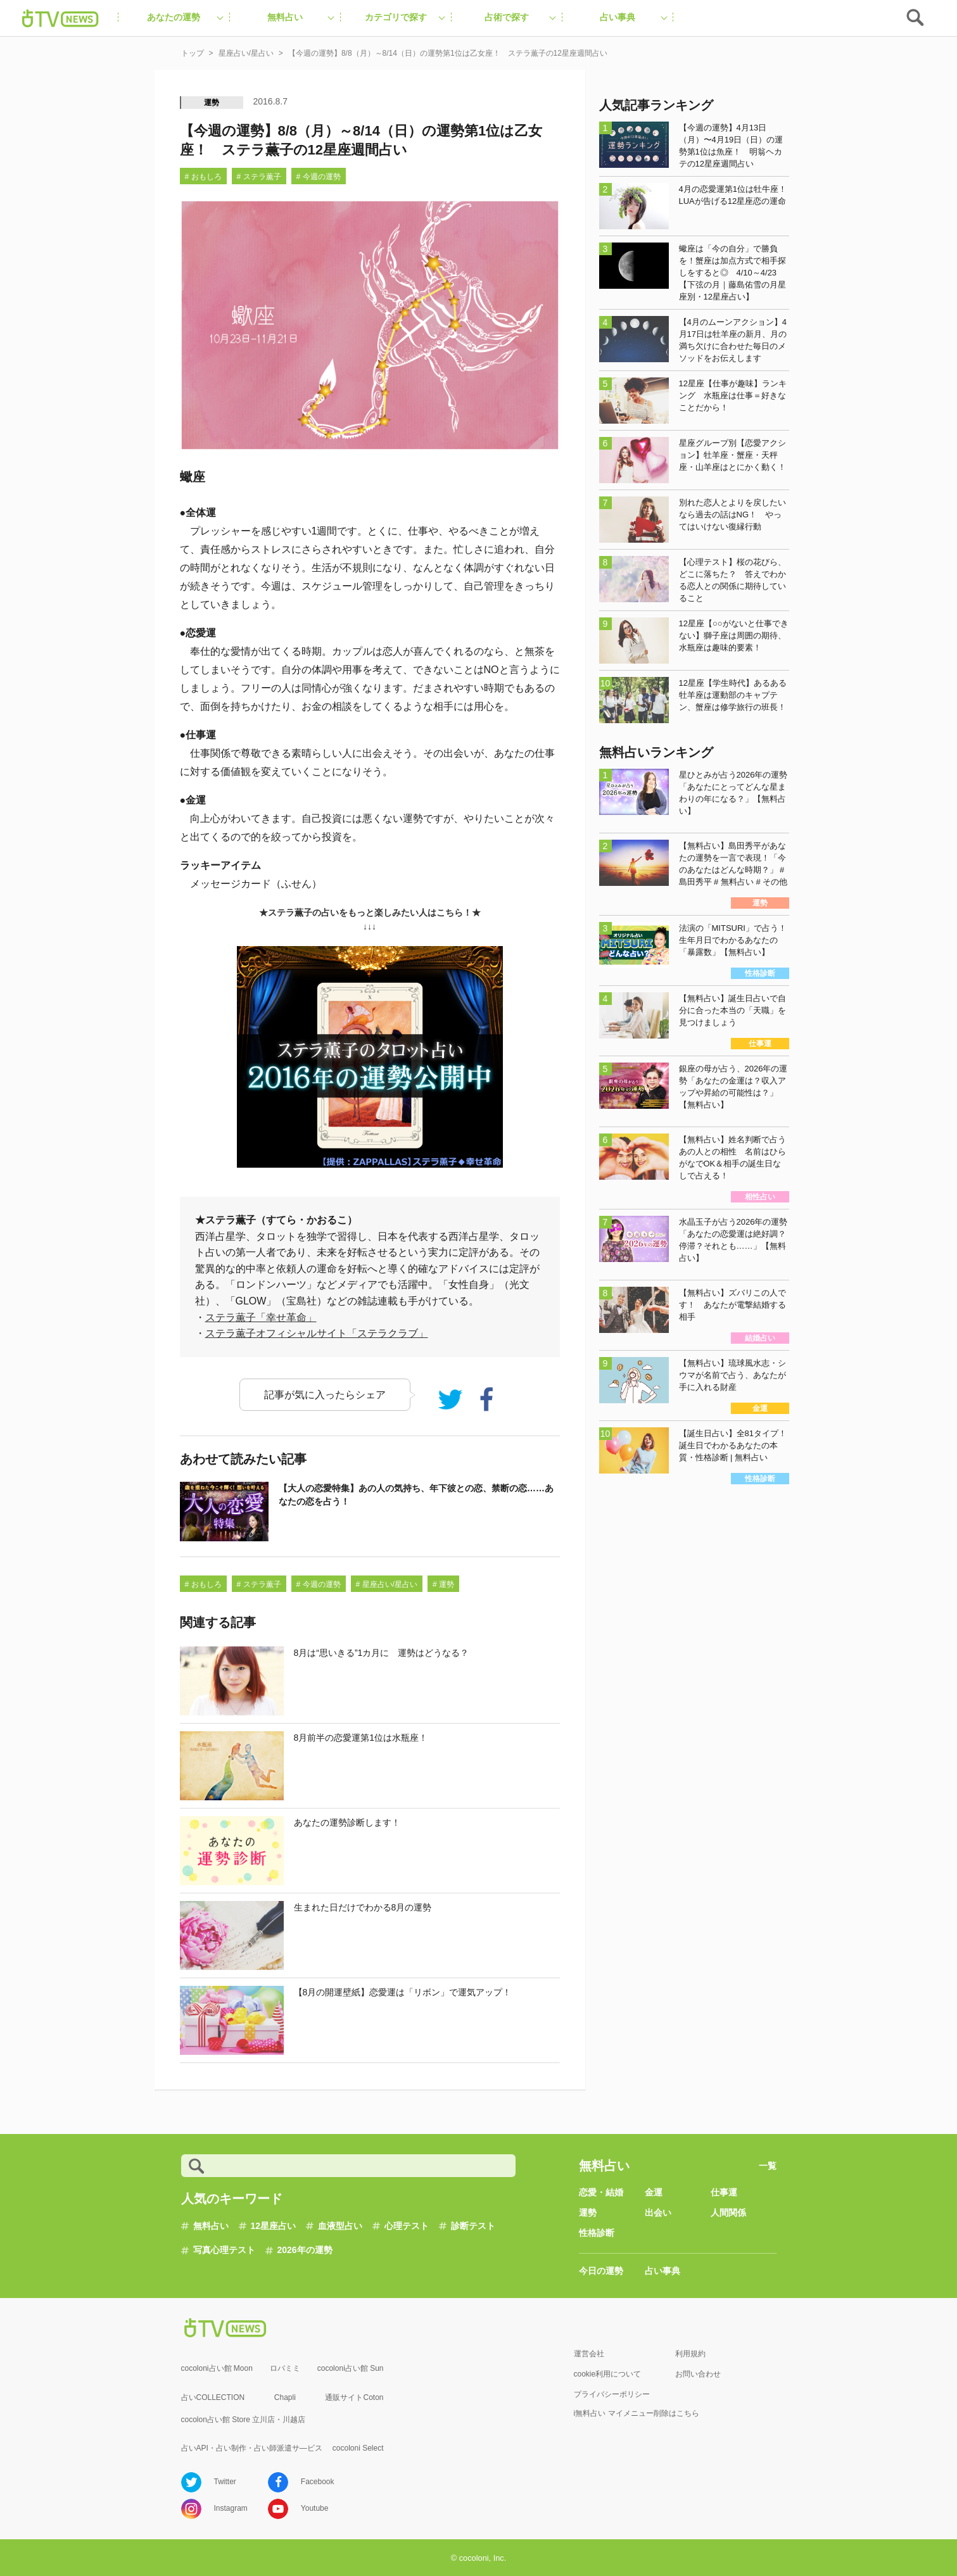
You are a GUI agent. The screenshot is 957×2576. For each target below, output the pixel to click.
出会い (658, 2212)
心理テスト (406, 2226)
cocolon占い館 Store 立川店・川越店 (243, 2419)
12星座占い (273, 2226)
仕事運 (724, 2192)
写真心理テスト (224, 2250)
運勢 (212, 102)
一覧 (767, 2166)
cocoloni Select (358, 2448)
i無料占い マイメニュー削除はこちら (636, 2413)
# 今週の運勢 (318, 176)
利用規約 (690, 2353)
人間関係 (728, 2212)
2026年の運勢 (305, 2250)
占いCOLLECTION (213, 2397)
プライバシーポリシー (612, 2394)
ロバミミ (285, 2368)
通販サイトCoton (354, 2397)
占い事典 (662, 2271)
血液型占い (340, 2226)
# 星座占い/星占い (386, 1584)
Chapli (285, 2397)
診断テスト (473, 2226)
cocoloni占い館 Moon (217, 2368)
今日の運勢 (601, 2271)
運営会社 (589, 2353)
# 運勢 (443, 1584)
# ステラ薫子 (259, 176)
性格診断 (596, 2233)
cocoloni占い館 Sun (350, 2368)
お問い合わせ (698, 2374)
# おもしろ (203, 176)
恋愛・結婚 (601, 2192)
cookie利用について (608, 2374)
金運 (653, 2192)
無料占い (211, 2226)
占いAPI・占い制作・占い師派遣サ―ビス (251, 2448)
